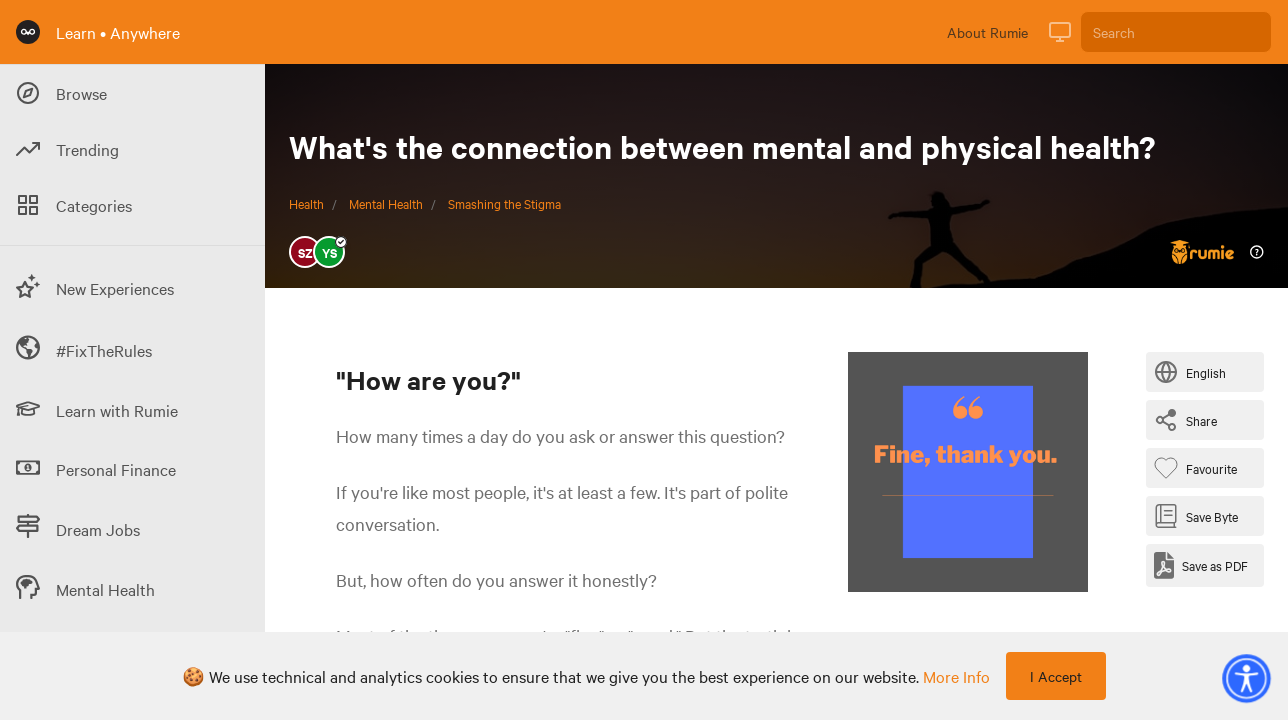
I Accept (1056, 676)
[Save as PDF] (1201, 565)
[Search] (1176, 32)
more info (956, 676)
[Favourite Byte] (1199, 468)
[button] (1246, 678)
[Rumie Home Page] (28, 32)
